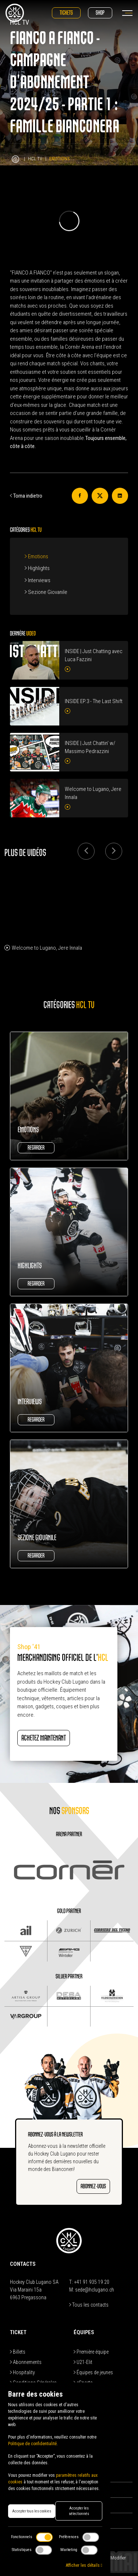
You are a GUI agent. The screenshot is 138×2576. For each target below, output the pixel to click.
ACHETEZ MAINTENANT (43, 1738)
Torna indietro (26, 495)
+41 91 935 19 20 (91, 2282)
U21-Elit (83, 2362)
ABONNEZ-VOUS (93, 2186)
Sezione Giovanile (46, 592)
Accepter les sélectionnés (79, 2511)
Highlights (37, 568)
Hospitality (22, 2372)
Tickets (66, 13)
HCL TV (35, 158)
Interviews (37, 580)
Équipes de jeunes (93, 2372)
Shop (100, 13)
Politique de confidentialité (32, 2443)
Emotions (36, 556)
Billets (17, 2352)
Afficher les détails (84, 2565)
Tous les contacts (89, 2305)
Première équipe (91, 2352)
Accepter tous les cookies (31, 2511)
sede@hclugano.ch (94, 2290)
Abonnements (26, 2362)
